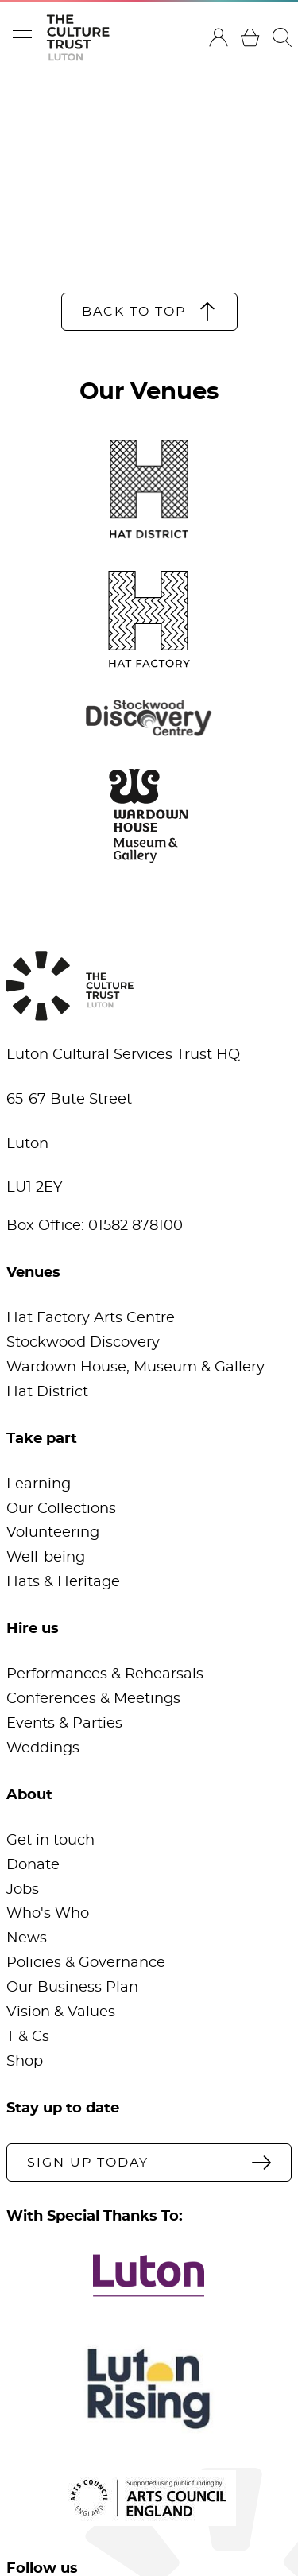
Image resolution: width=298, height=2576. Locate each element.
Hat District (47, 1392)
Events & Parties (64, 1724)
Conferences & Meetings (93, 1699)
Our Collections (61, 1509)
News (26, 1938)
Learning (38, 1484)
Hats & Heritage (63, 1582)
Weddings (42, 1748)
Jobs (22, 1890)
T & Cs (27, 2037)
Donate (33, 1865)
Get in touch (50, 1840)
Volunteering (52, 1533)
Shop (24, 2061)
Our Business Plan (72, 1987)
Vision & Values (60, 2012)
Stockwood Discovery (83, 1343)
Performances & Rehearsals (104, 1674)
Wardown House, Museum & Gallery (135, 1367)
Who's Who (47, 1914)
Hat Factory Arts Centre (90, 1318)
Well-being (45, 1557)
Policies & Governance (85, 1963)
